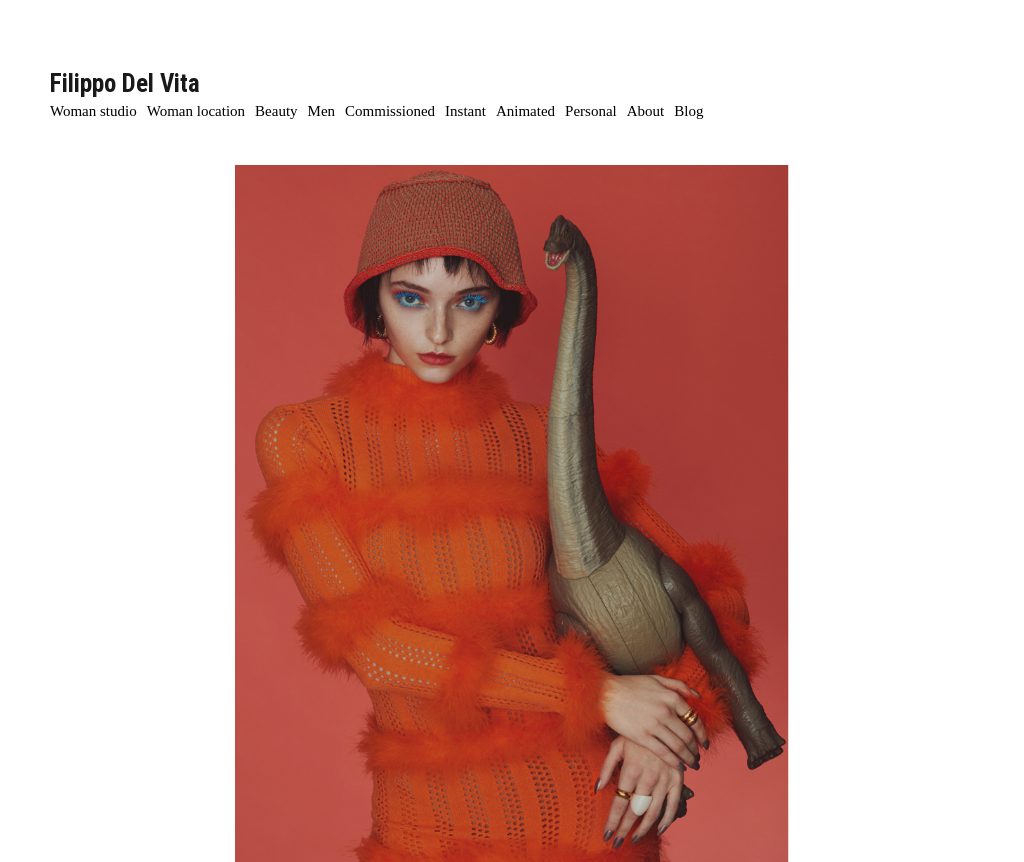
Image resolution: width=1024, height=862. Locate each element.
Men (322, 111)
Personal (591, 111)
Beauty (276, 111)
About (646, 111)
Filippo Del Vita (125, 83)
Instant (465, 111)
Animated (525, 111)
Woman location (196, 111)
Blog (688, 111)
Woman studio (93, 111)
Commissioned (390, 111)
